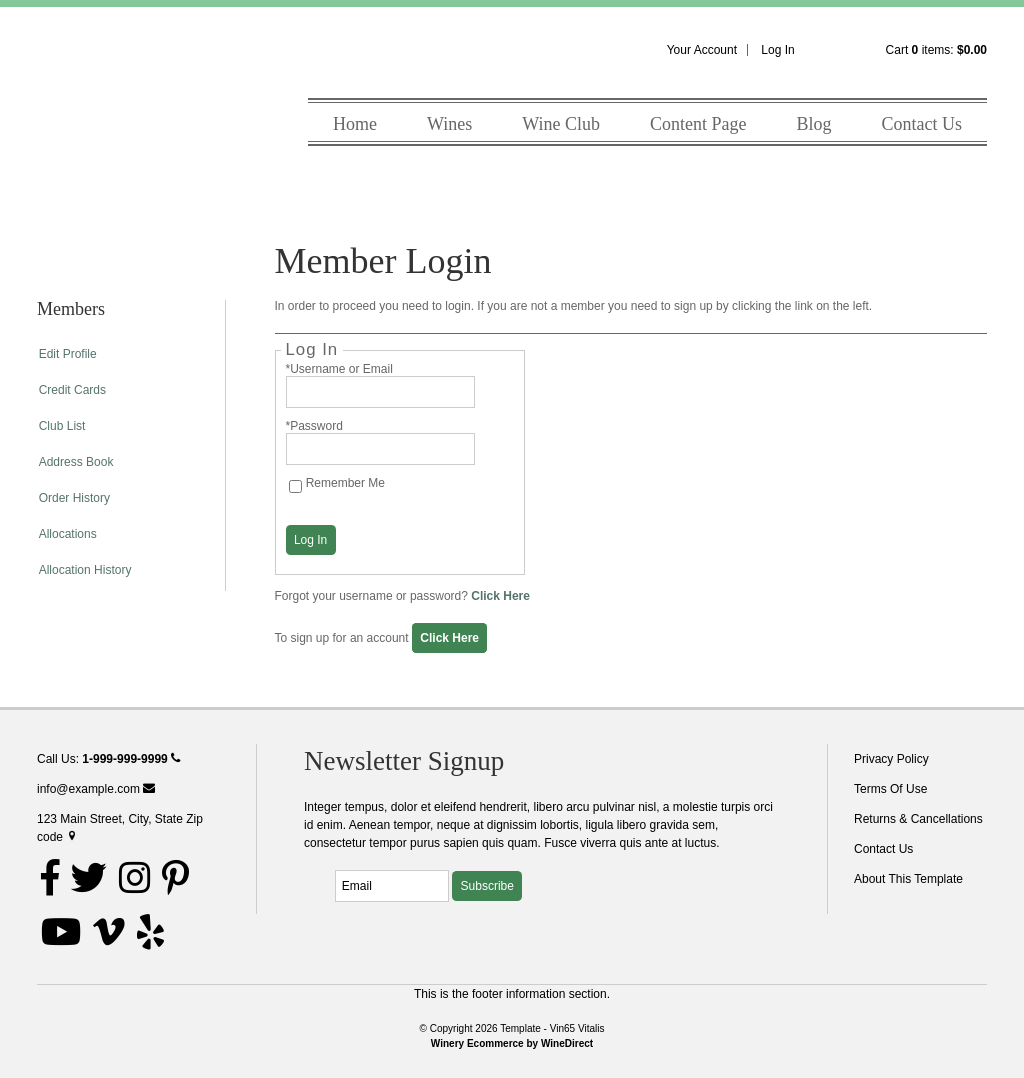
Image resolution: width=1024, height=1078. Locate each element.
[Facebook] (50, 878)
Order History (74, 498)
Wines (449, 124)
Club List (62, 426)
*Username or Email (339, 369)
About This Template (908, 879)
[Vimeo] (109, 932)
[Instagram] (135, 878)
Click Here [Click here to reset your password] (500, 596)
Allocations (68, 534)
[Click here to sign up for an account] (449, 638)
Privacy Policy (891, 759)
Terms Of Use (890, 789)
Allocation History (85, 570)
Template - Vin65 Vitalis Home (107, 113)
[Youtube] (61, 932)
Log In (777, 50)
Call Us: (108, 759)
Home (355, 124)
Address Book (76, 462)
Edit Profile (68, 354)
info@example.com (96, 789)
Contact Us (922, 124)
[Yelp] (150, 932)
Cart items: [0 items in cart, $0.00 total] (936, 50)
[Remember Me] (295, 486)
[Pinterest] (175, 878)
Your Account (702, 50)
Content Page (698, 124)
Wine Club (561, 124)
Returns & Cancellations (918, 819)
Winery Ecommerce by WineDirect (512, 1043)
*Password (314, 426)
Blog (813, 124)
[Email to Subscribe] (392, 886)
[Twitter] (89, 878)
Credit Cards (72, 390)
